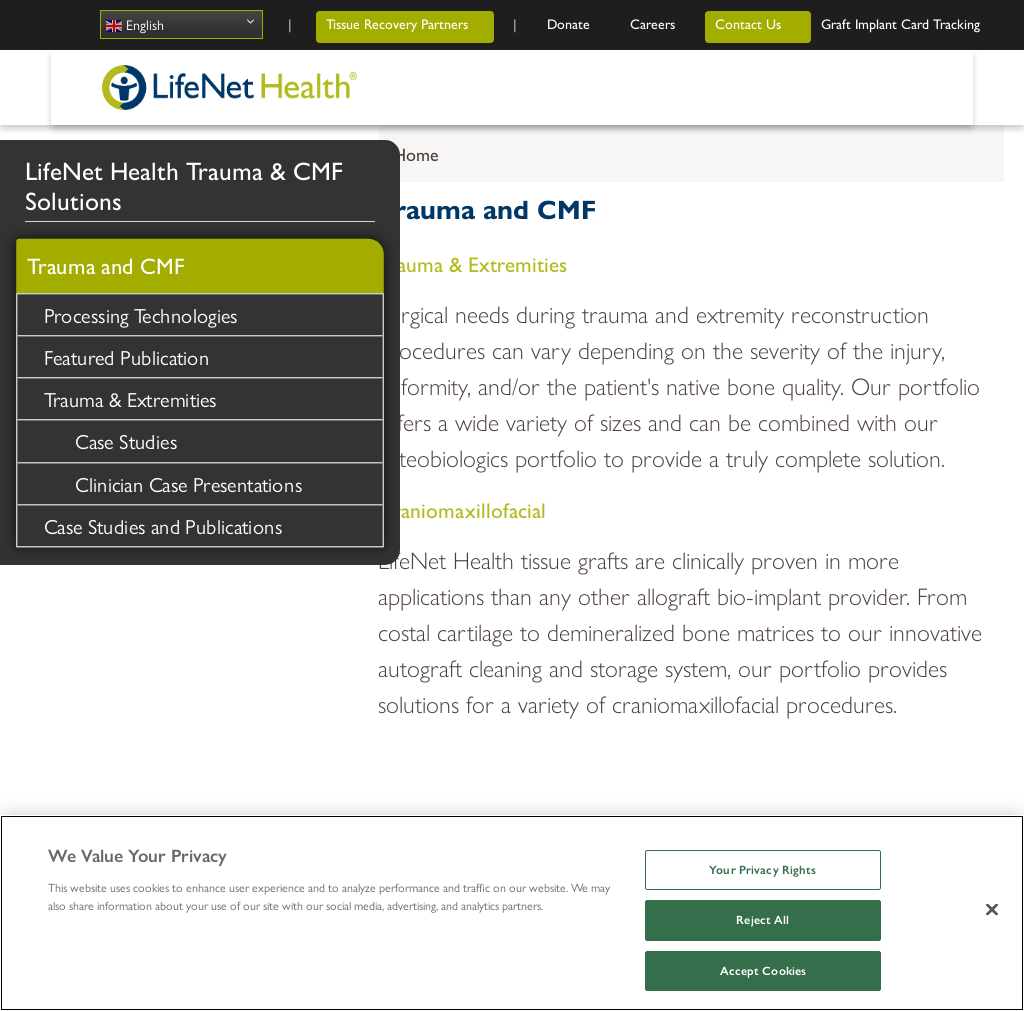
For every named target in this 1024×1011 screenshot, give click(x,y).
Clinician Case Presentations (188, 482)
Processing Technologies (141, 313)
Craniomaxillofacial (462, 509)
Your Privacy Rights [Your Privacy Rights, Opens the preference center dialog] (762, 870)
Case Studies (126, 440)
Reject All (762, 920)
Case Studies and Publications (163, 524)
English (135, 24)
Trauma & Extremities (130, 398)
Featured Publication (127, 355)
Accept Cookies (763, 971)
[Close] (992, 909)
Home (416, 153)
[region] (512, 913)
